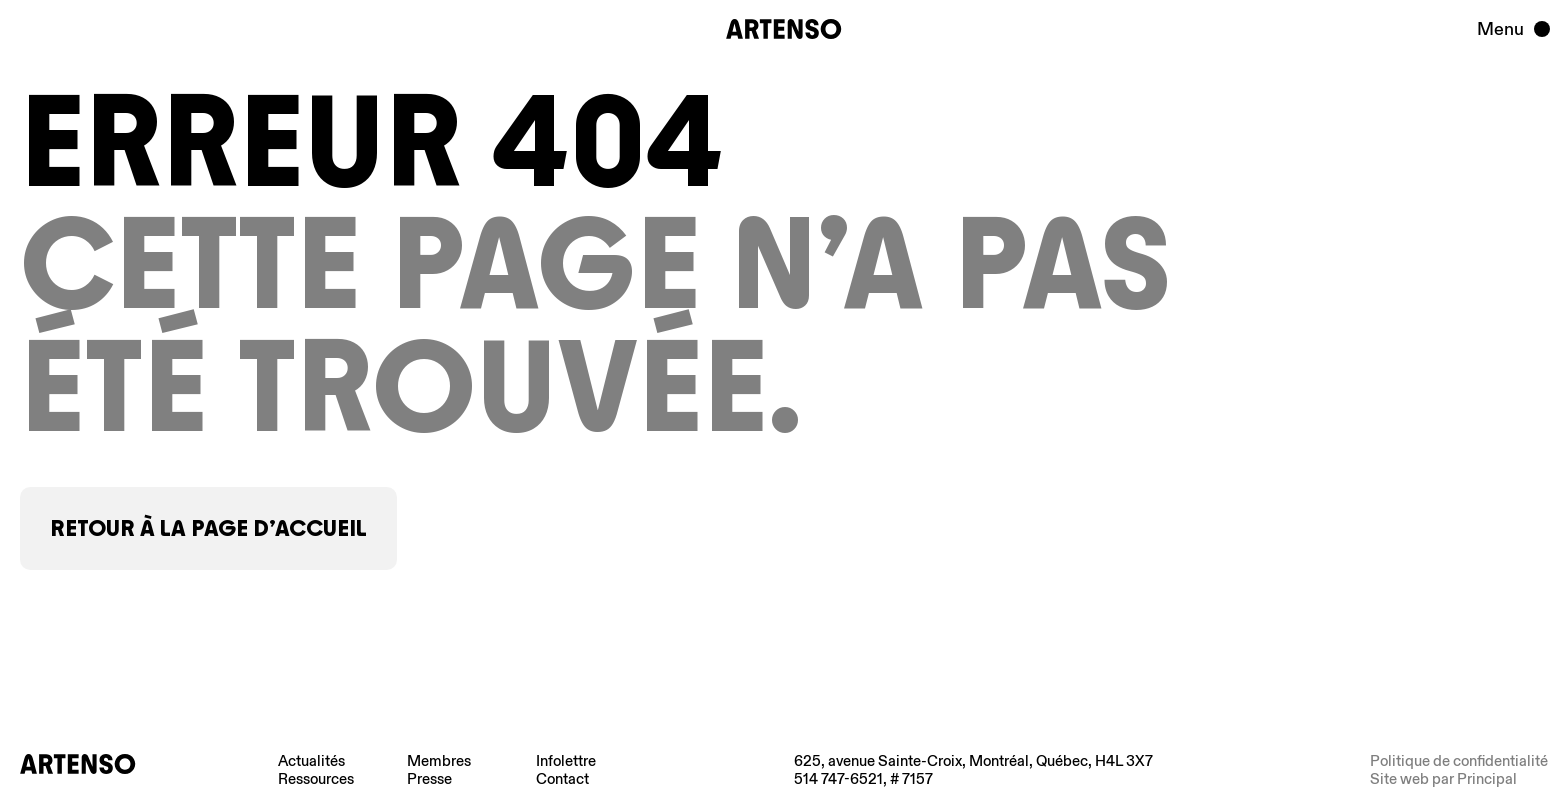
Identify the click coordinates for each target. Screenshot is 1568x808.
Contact (562, 779)
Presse (429, 779)
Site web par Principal (1443, 779)
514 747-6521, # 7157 (863, 779)
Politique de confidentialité (1459, 761)
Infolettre (566, 761)
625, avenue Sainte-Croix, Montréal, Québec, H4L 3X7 (973, 761)
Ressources (316, 779)
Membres (439, 761)
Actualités (311, 761)
